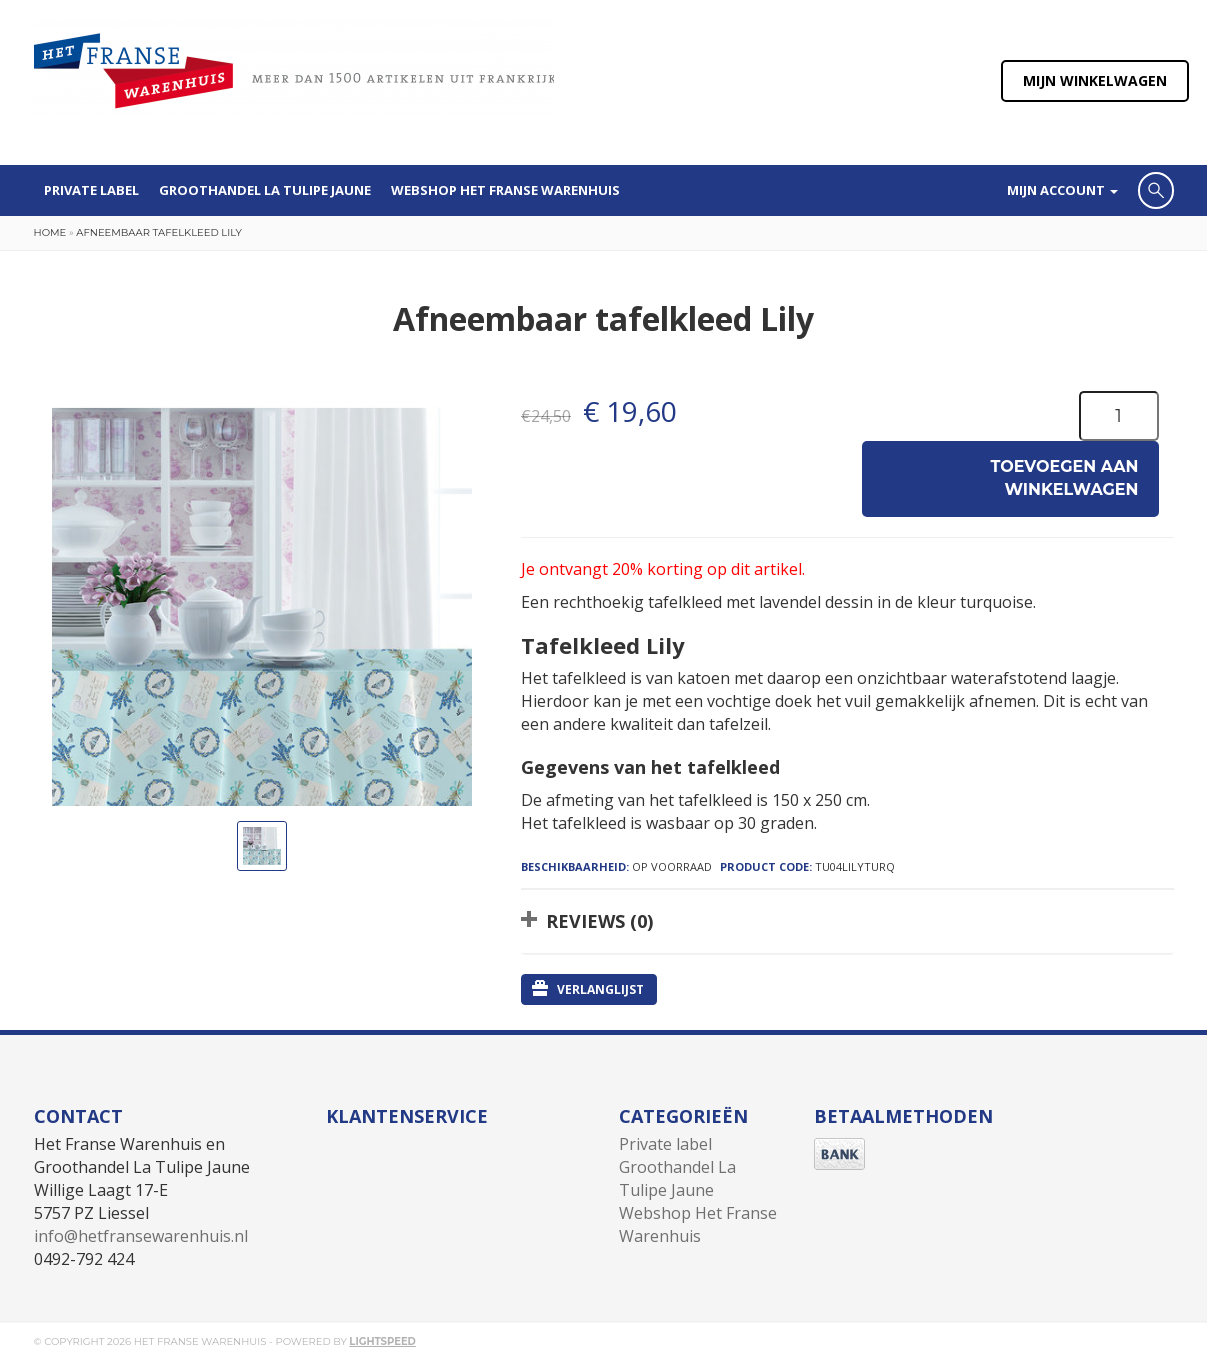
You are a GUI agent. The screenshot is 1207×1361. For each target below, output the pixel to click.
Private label (91, 190)
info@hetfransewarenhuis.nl (141, 1236)
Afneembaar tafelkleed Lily (158, 232)
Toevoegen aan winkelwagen (1065, 478)
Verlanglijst (588, 989)
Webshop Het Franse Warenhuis (505, 190)
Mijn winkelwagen (1095, 80)
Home (50, 232)
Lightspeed (382, 1341)
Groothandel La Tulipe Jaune (265, 190)
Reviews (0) (599, 921)
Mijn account (1062, 190)
